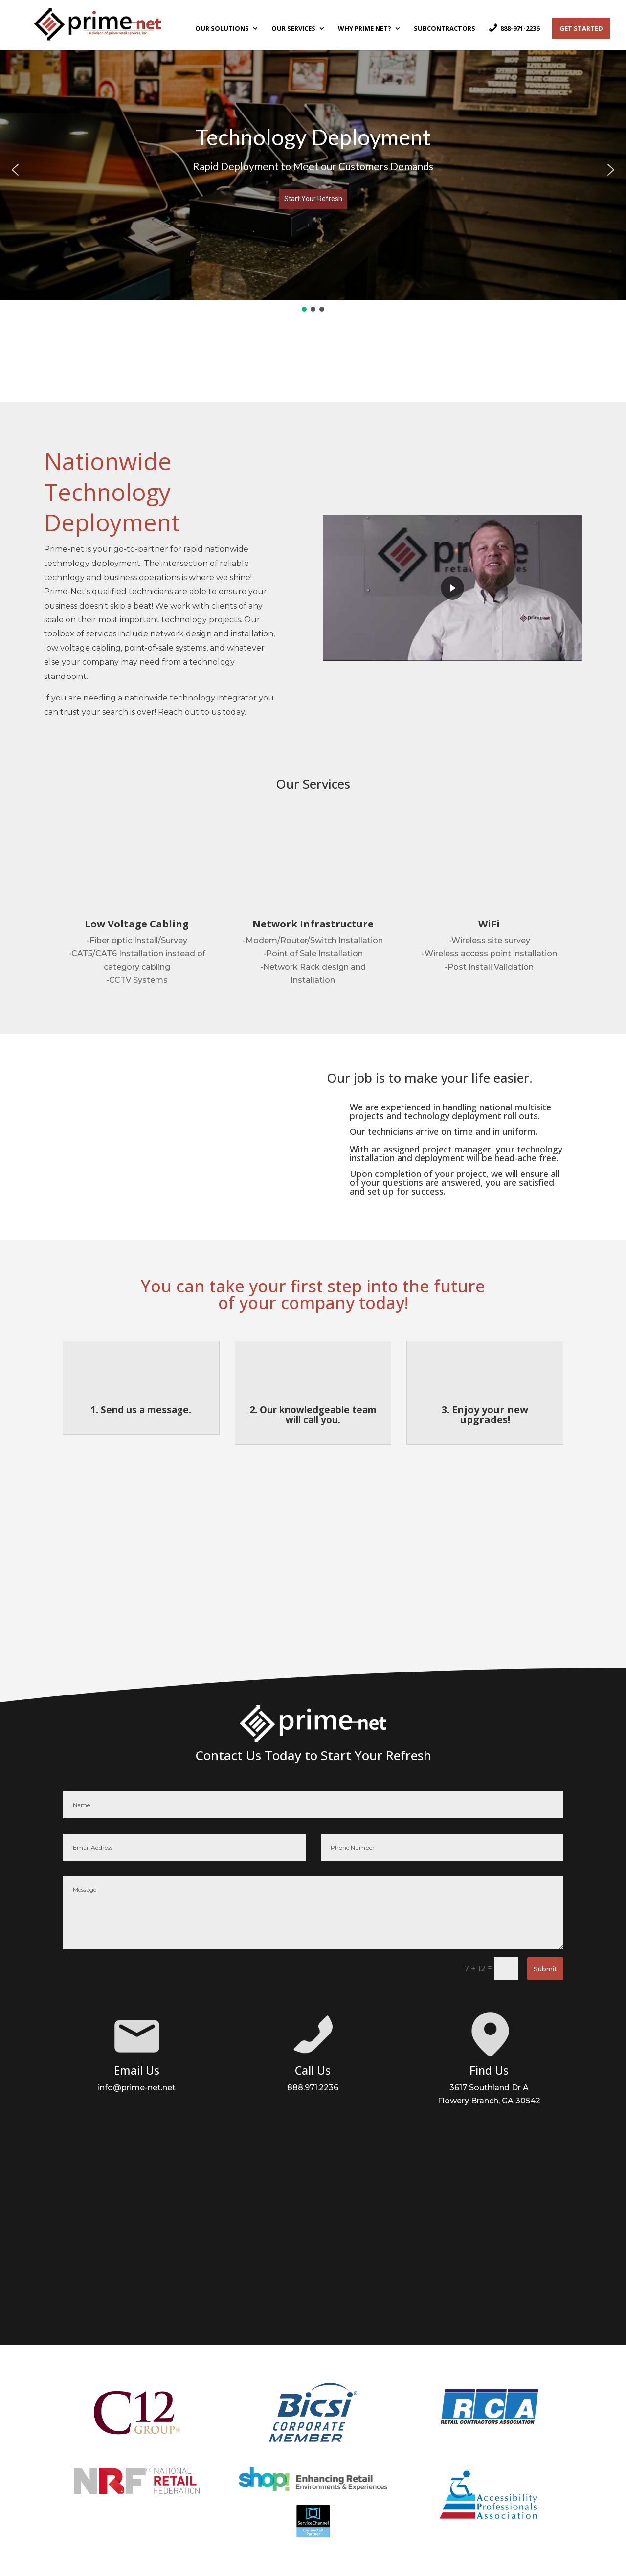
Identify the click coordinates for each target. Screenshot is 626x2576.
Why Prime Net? (364, 29)
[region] (313, 176)
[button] (15, 170)
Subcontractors (444, 29)
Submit (545, 1969)
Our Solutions (222, 29)
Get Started (581, 28)
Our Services (293, 29)
